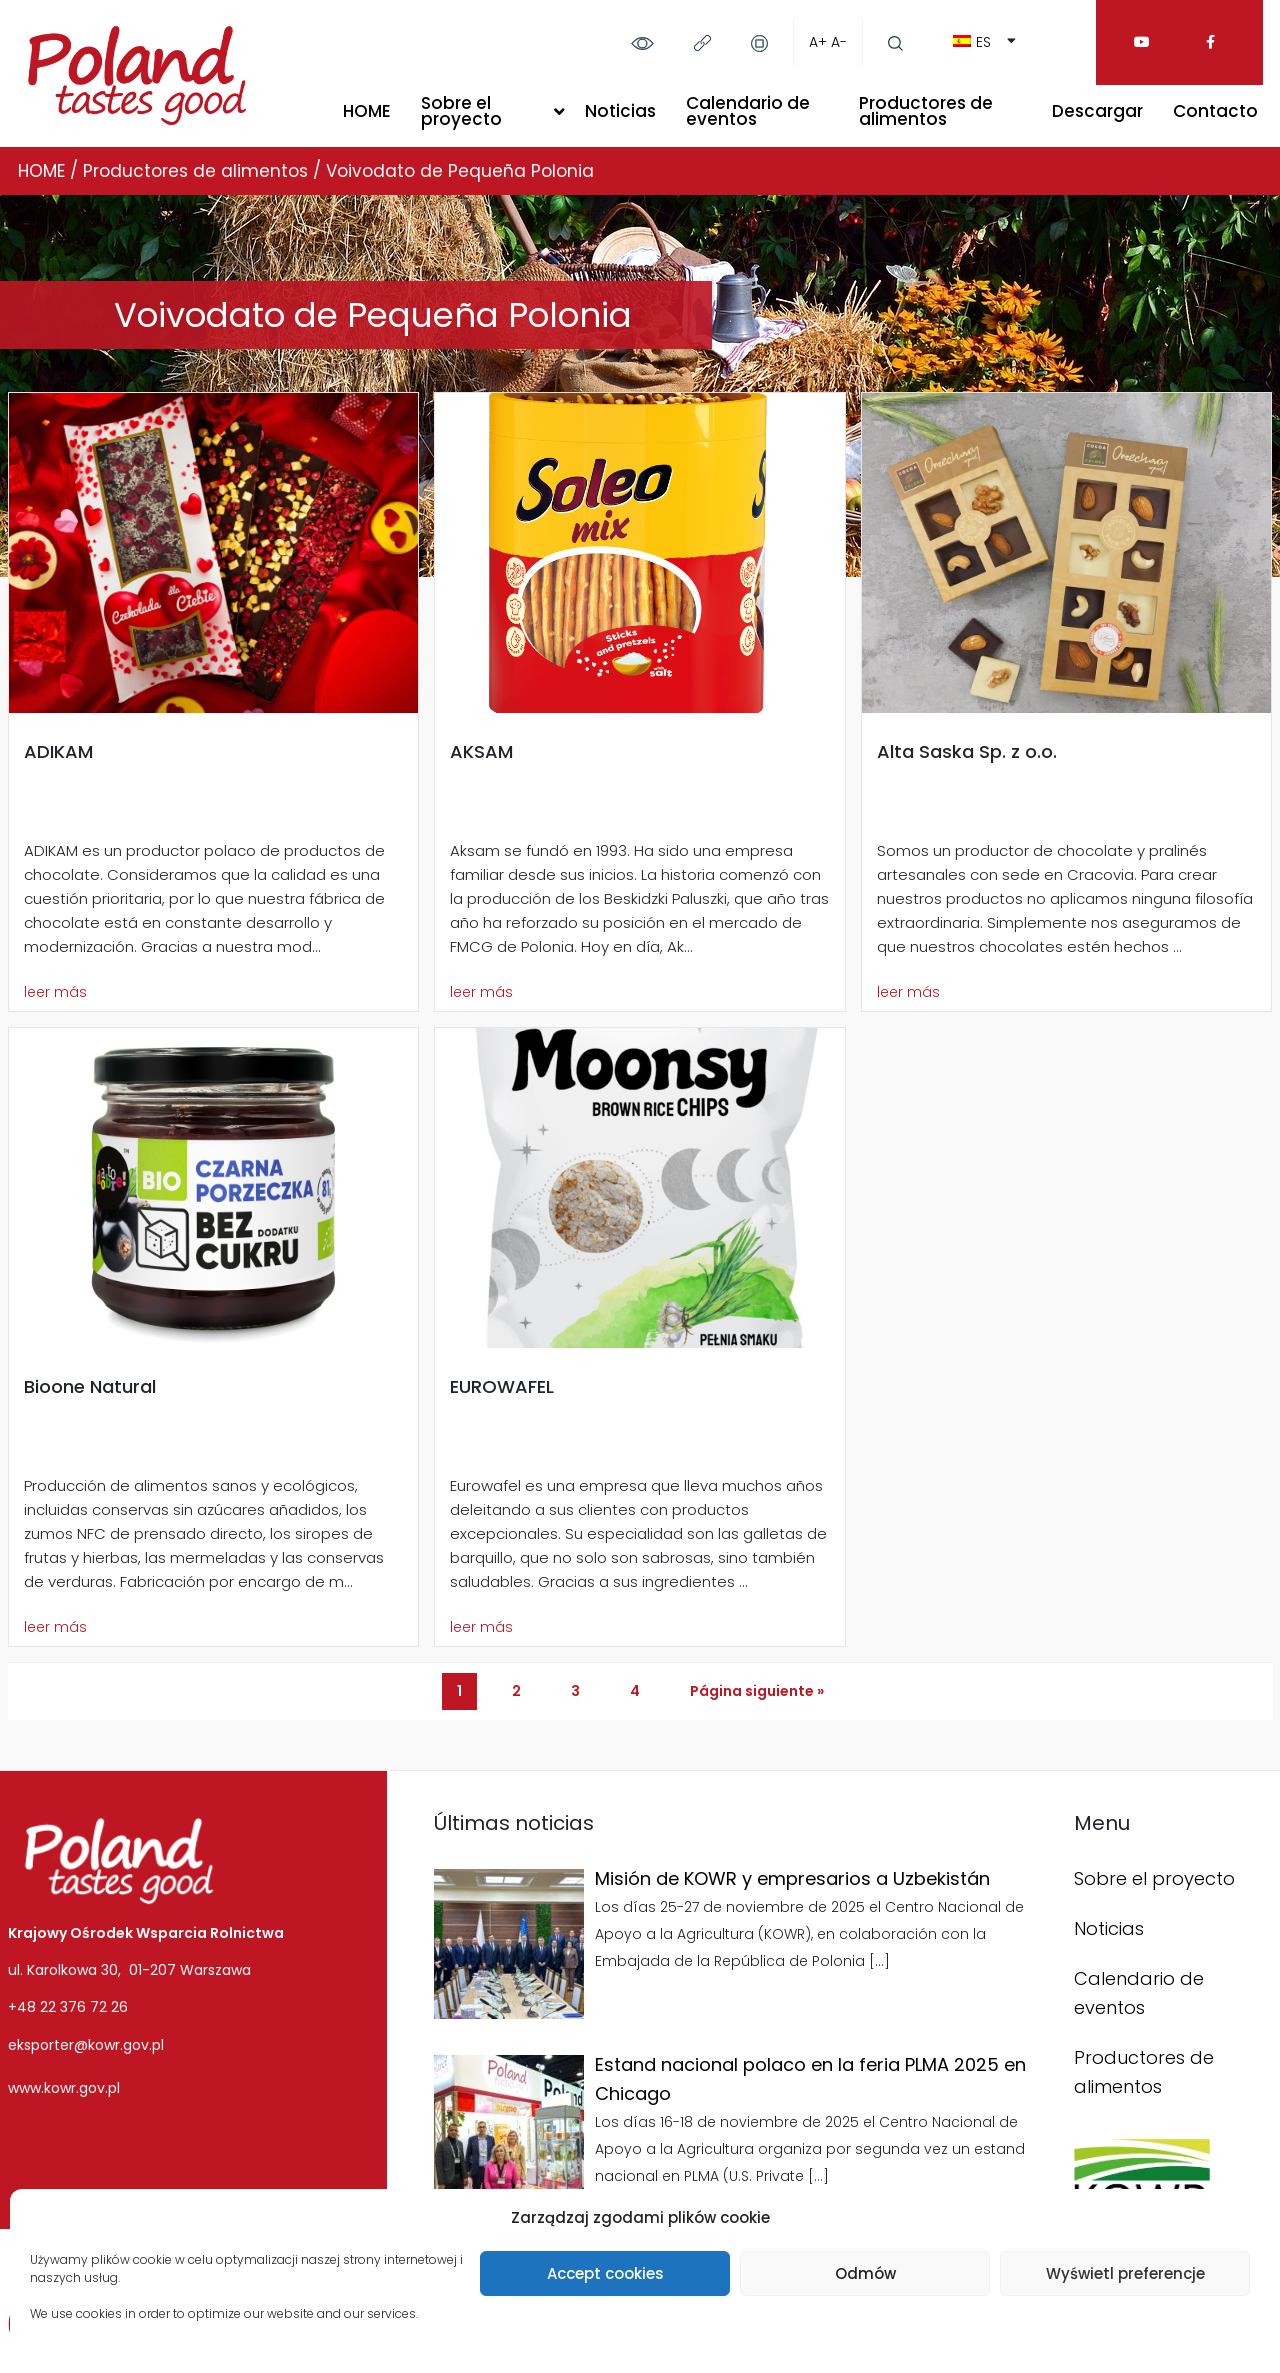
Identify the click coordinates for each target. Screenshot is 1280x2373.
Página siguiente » (757, 1691)
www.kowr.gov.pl (64, 2088)
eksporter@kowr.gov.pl (86, 2045)
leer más (55, 992)
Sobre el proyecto (461, 111)
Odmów (865, 2273)
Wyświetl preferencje (1125, 2273)
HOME (367, 111)
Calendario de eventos (748, 111)
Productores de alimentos (926, 111)
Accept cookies (605, 2273)
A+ (818, 42)
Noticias (620, 111)
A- (839, 42)
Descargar (1097, 111)
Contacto (1215, 111)
